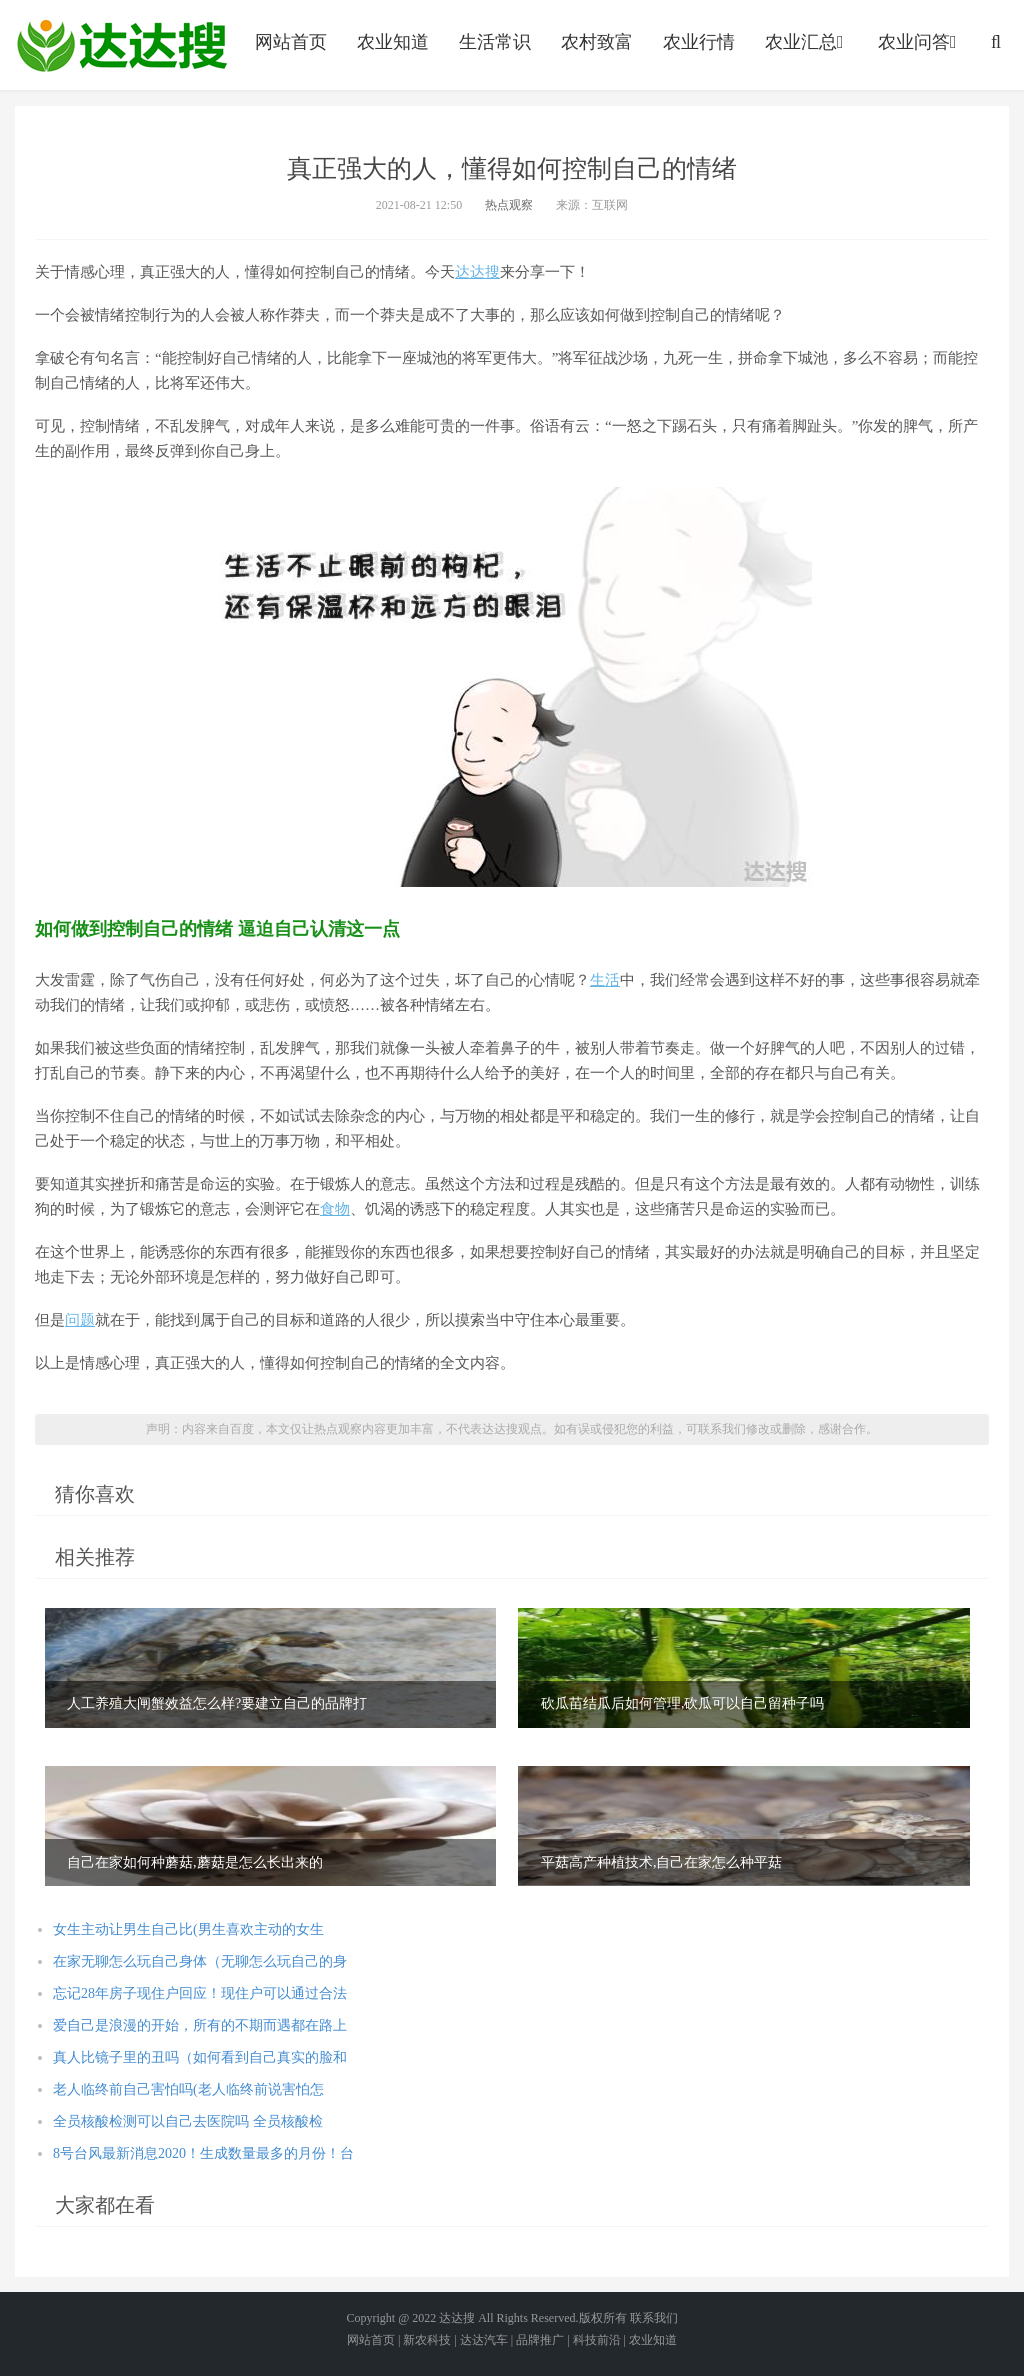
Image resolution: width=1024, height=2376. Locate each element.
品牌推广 (540, 2340)
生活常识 (495, 42)
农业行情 (699, 42)
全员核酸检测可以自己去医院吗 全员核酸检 (188, 2121)
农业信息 (122, 45)
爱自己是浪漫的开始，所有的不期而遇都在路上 (200, 2025)
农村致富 (597, 42)
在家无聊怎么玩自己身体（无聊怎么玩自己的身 (200, 1961)
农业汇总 (806, 42)
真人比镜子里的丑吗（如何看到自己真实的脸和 (200, 2057)
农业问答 (919, 42)
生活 (605, 980)
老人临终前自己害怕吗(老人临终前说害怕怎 (188, 2089)
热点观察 (509, 205)
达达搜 (477, 272)
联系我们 (654, 2318)
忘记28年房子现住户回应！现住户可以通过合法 (200, 1993)
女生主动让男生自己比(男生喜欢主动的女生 (188, 1929)
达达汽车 (484, 2340)
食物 (335, 1209)
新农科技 (427, 2340)
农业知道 (393, 42)
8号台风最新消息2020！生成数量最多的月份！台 (203, 2153)
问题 (80, 1320)
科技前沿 (597, 2340)
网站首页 (291, 42)
